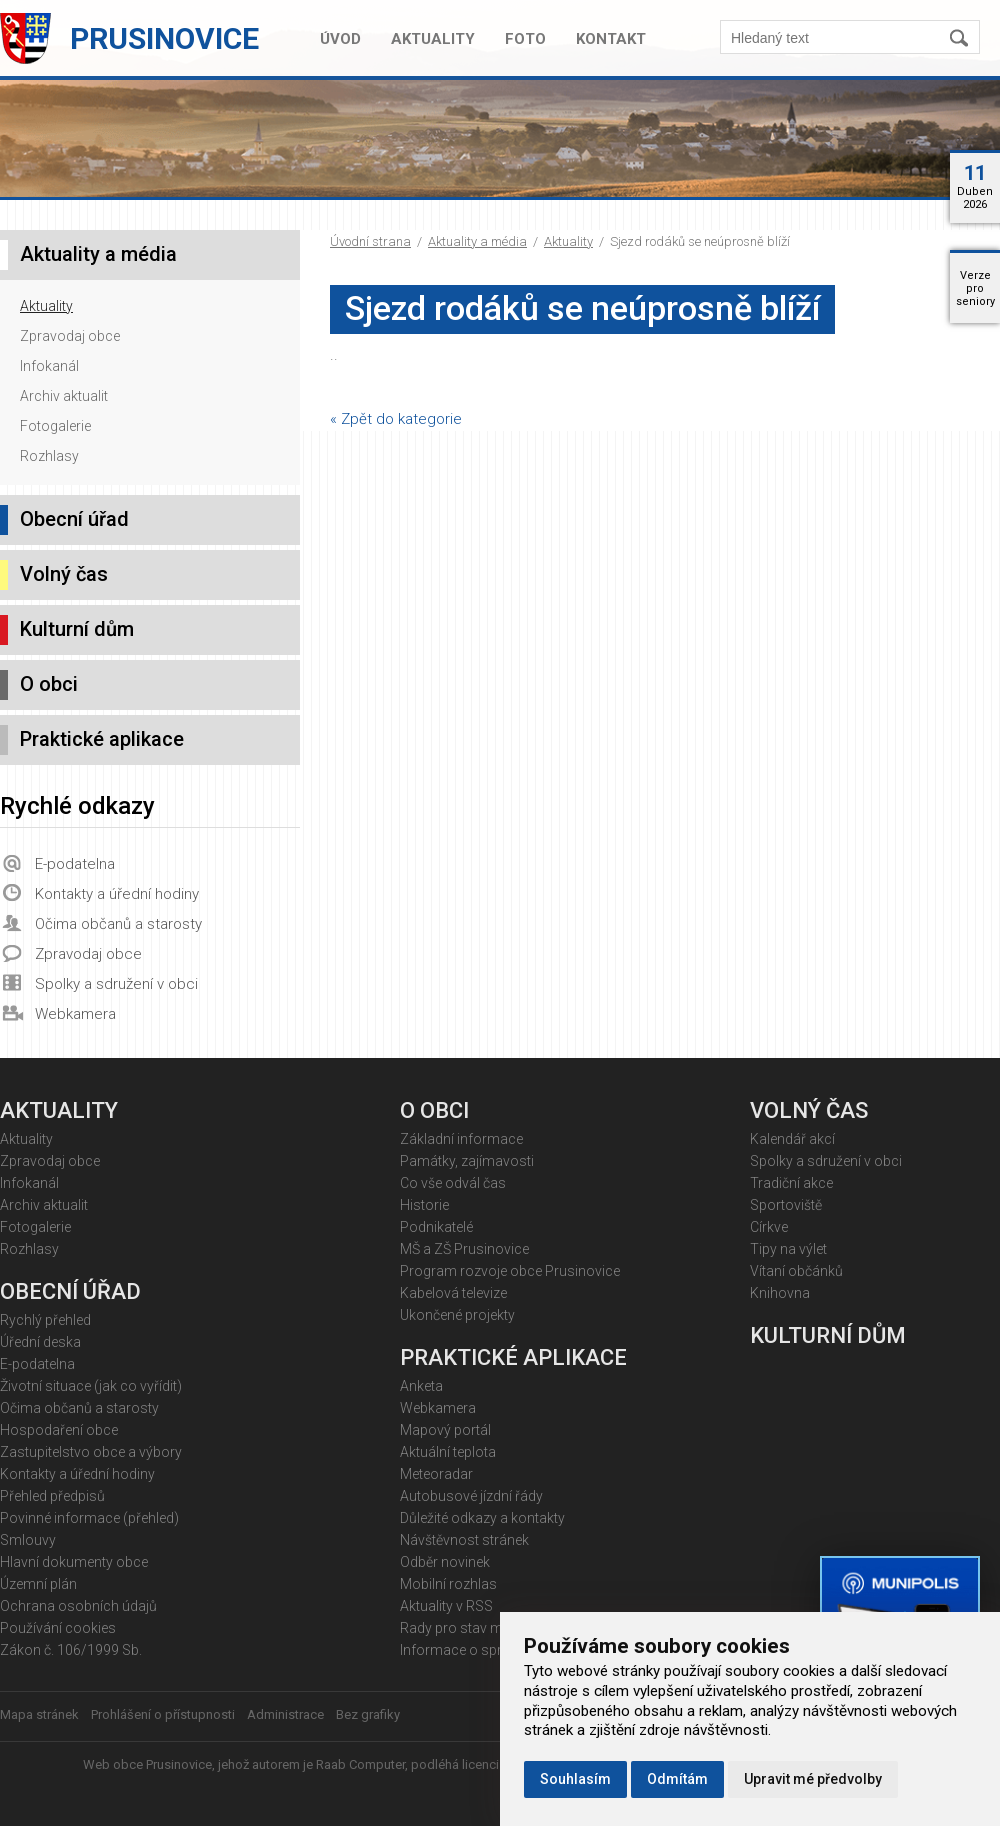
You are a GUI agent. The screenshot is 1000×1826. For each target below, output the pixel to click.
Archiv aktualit (64, 396)
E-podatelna (75, 864)
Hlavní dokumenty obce (74, 1562)
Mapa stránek (39, 1714)
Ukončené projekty (457, 1315)
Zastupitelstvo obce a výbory (91, 1452)
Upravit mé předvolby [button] (813, 1779)
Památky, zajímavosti (467, 1161)
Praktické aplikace (102, 739)
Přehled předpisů (52, 1496)
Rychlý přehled (45, 1320)
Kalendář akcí (792, 1139)
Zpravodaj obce (70, 336)
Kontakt (611, 39)
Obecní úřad (74, 519)
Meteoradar (436, 1474)
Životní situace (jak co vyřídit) (91, 1386)
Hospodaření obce (59, 1430)
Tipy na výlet (788, 1249)
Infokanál (49, 366)
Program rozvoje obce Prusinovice (510, 1271)
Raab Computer (360, 1764)
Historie (424, 1205)
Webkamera (75, 1014)
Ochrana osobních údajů (78, 1606)
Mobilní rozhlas (448, 1584)
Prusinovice (164, 38)
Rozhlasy (49, 456)
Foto (525, 39)
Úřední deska (40, 1342)
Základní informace (461, 1139)
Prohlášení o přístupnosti (163, 1714)
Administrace (285, 1714)
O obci (49, 684)
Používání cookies (58, 1628)
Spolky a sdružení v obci (116, 984)
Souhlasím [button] (575, 1779)
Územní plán (38, 1584)
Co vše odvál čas (453, 1183)
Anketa (421, 1386)
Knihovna (780, 1293)
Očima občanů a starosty (118, 924)
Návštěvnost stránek (464, 1540)
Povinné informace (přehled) (89, 1518)
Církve (769, 1227)
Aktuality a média (477, 241)
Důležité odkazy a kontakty (482, 1518)
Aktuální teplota (448, 1452)
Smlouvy (28, 1540)
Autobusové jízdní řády (471, 1496)
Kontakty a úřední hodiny (117, 894)
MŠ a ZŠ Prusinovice (464, 1249)
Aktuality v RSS (446, 1606)
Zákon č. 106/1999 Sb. (71, 1650)
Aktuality (433, 39)
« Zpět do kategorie (396, 419)
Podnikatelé (436, 1227)
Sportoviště (786, 1205)
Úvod (340, 39)
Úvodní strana (370, 241)
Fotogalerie (55, 426)
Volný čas (64, 574)
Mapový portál (445, 1430)
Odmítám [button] (677, 1779)
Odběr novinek (445, 1562)
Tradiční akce (791, 1183)
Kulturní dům (77, 629)
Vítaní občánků (796, 1271)
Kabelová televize (453, 1293)
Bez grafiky (368, 1714)
